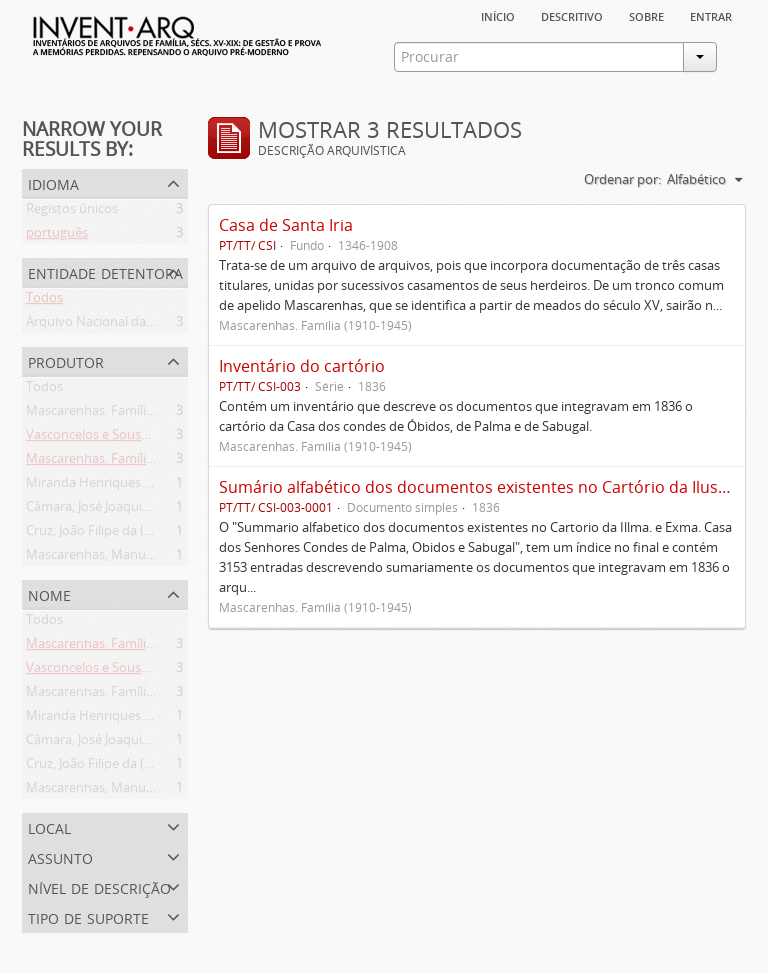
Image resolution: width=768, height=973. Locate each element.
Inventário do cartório (302, 366)
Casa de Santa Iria (286, 225)
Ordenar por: (622, 179)
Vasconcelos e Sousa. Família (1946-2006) (146, 438)
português (57, 236)
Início (498, 15)
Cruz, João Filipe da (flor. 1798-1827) (130, 534)
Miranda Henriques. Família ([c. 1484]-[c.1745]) (161, 486)
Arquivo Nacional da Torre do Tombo (136, 325)
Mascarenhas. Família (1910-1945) (125, 414)
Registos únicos (72, 212)
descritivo (572, 15)
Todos (44, 301)
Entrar (711, 15)
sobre (646, 15)
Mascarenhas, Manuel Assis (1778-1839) (142, 558)
